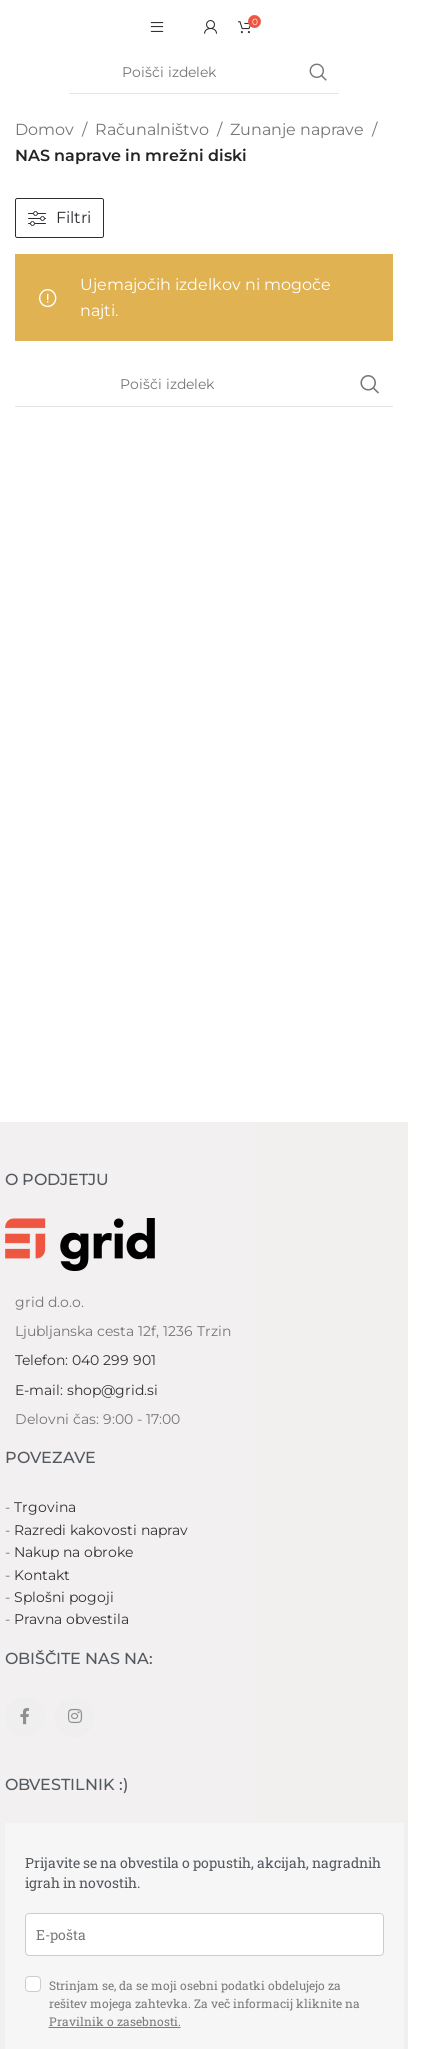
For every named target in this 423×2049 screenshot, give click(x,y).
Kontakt (42, 1575)
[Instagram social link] (75, 1717)
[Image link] (80, 1242)
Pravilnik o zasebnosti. (115, 2021)
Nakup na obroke (73, 1552)
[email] (204, 1934)
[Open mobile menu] (157, 27)
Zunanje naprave (297, 129)
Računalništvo (152, 129)
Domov (44, 129)
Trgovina (45, 1507)
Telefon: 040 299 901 (85, 1360)
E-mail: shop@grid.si (86, 1390)
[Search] (204, 73)
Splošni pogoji (64, 1597)
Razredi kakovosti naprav (101, 1530)
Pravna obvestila (71, 1619)
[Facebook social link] (25, 1717)
